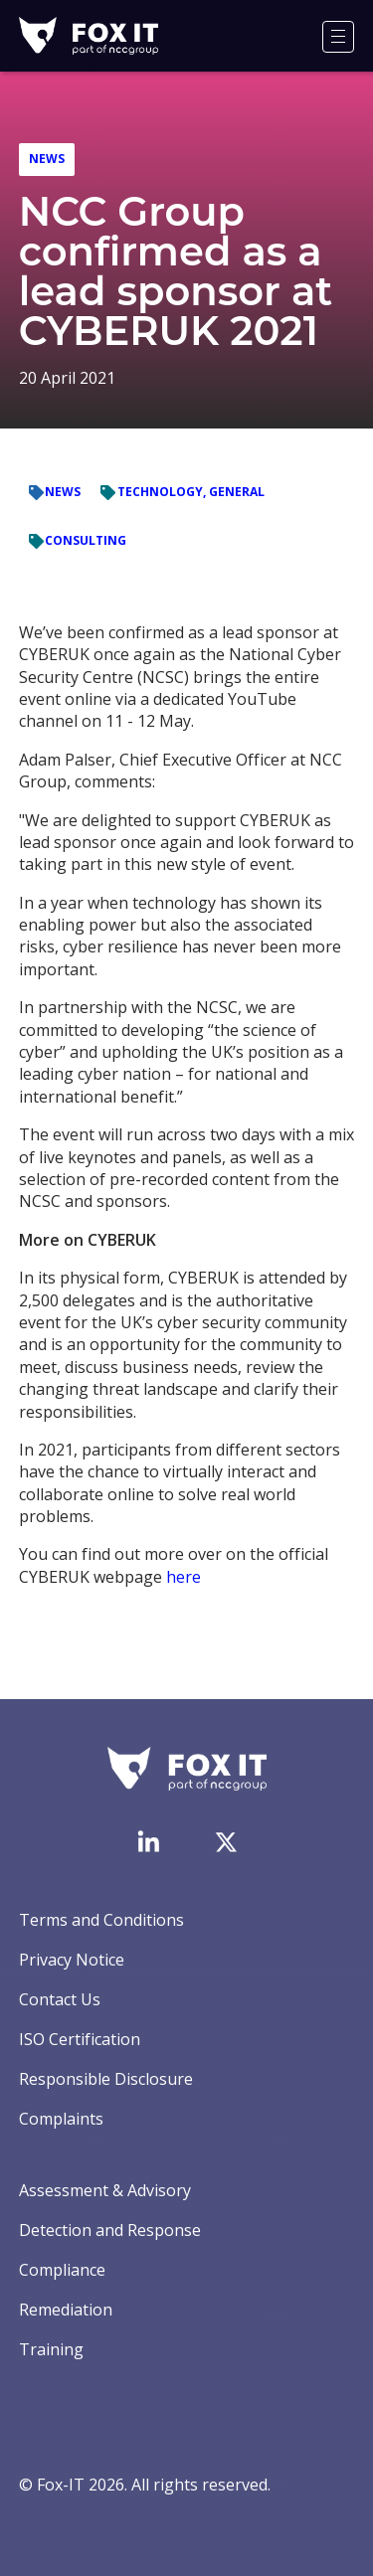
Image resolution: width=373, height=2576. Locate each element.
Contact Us (59, 1999)
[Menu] (338, 37)
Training (51, 2349)
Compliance (62, 2270)
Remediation (65, 2309)
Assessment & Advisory (105, 2190)
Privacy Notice (71, 1960)
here (183, 1577)
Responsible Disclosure (106, 2079)
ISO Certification (79, 2039)
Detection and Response (110, 2230)
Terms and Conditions (101, 1920)
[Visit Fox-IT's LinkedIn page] (148, 1841)
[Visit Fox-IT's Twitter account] (226, 1842)
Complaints (61, 2119)
